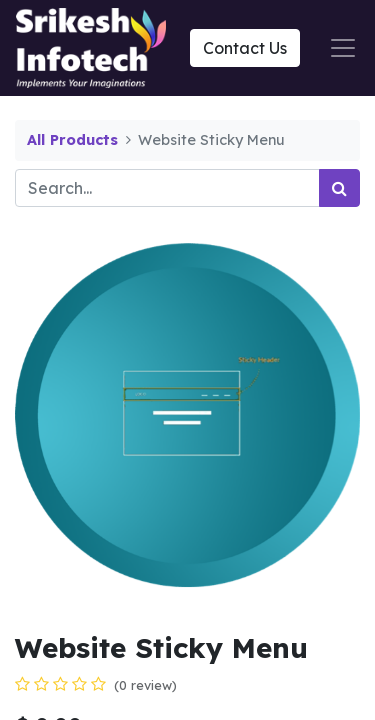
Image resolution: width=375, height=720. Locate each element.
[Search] (339, 188)
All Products (72, 140)
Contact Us (245, 48)
